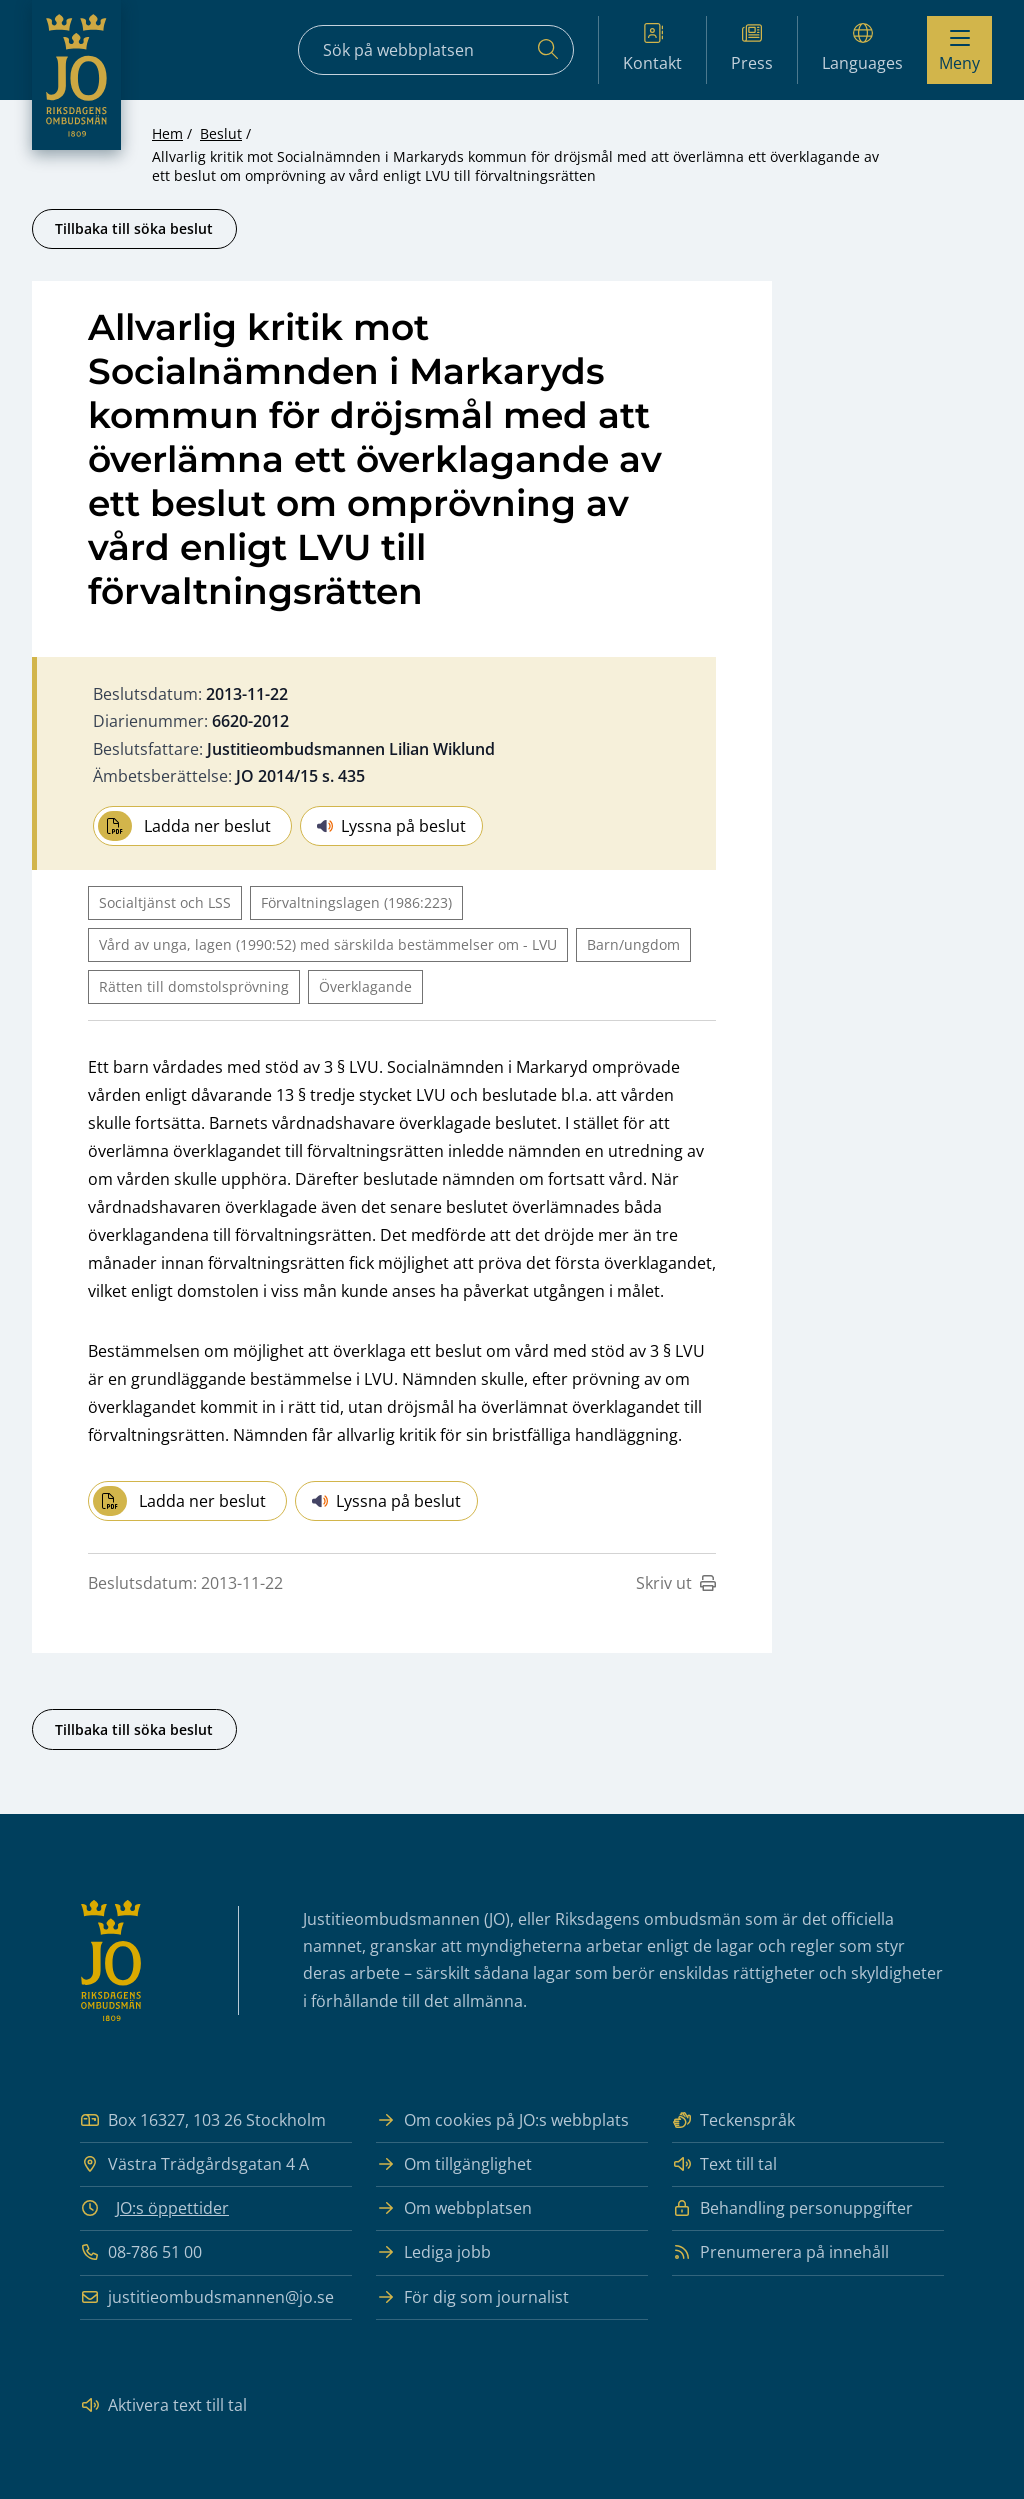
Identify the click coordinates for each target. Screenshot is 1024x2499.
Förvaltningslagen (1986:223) (356, 902)
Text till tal (724, 2164)
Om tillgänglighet (454, 2164)
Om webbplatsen (454, 2208)
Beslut (221, 133)
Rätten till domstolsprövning (194, 986)
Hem (167, 133)
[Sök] (548, 50)
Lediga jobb (433, 2252)
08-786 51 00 (141, 2252)
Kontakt (652, 48)
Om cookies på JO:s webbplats (502, 2120)
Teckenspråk (733, 2120)
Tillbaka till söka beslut (134, 228)
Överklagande (365, 986)
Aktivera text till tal (163, 2405)
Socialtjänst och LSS (165, 902)
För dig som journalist (472, 2297)
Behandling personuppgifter (792, 2208)
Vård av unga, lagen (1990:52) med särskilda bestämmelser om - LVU (328, 944)
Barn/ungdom (633, 944)
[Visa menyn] (959, 50)
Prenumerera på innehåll (780, 2252)
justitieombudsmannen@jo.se (207, 2297)
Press (752, 48)
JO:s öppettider (172, 2208)
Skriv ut (676, 1583)
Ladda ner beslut (184, 826)
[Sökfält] (436, 50)
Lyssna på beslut (391, 826)
